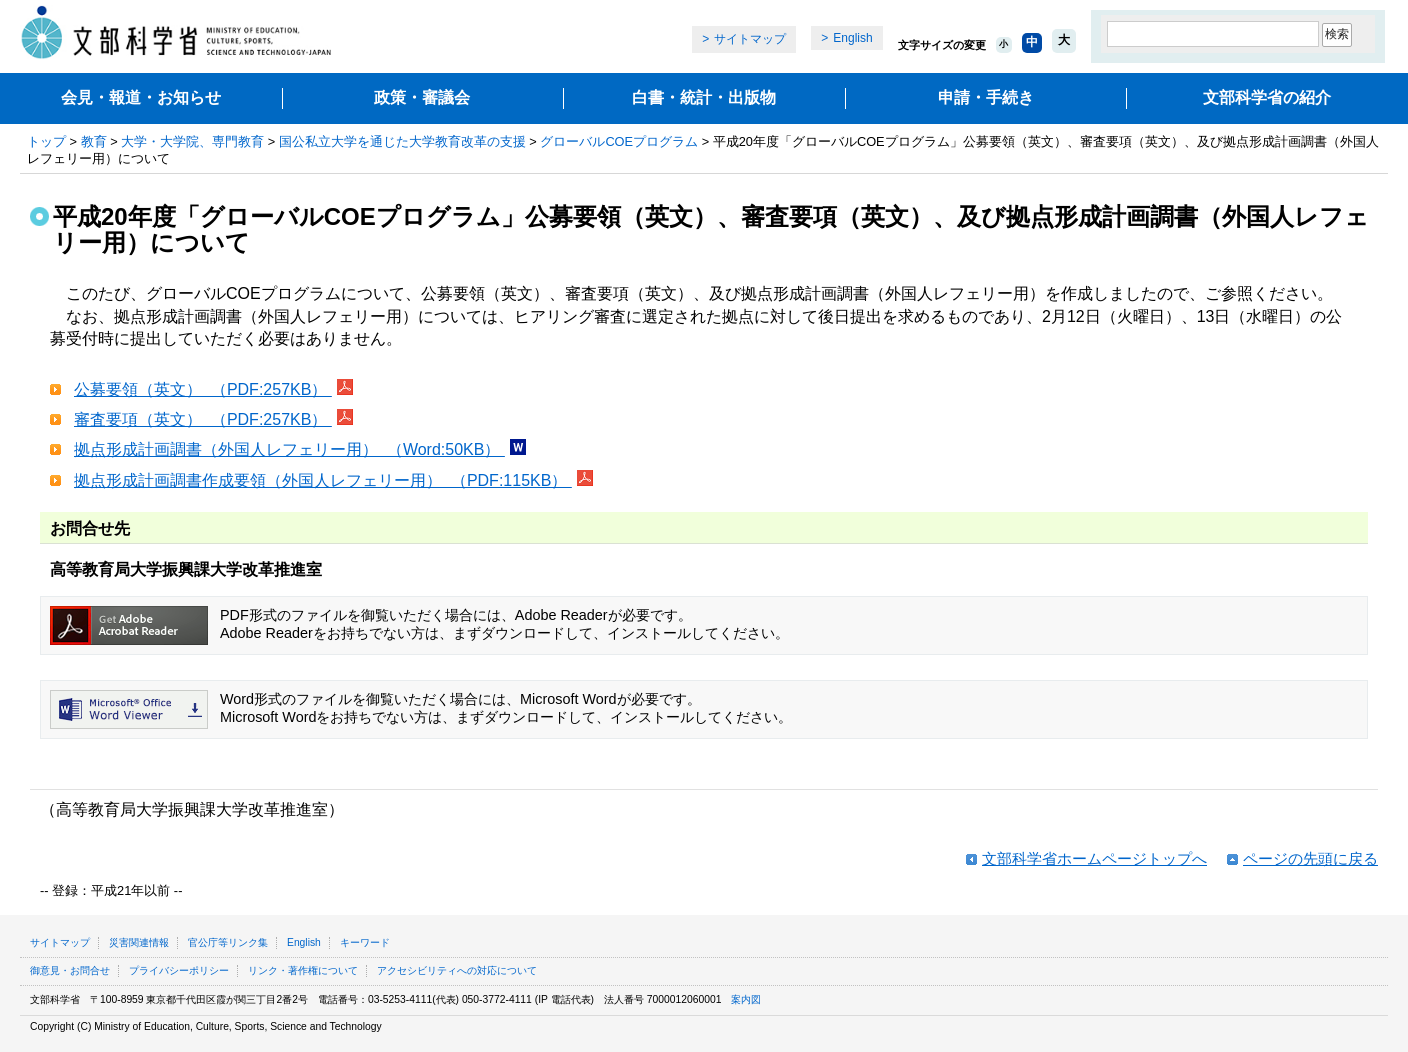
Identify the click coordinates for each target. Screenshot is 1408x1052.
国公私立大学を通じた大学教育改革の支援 (402, 141)
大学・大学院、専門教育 (192, 141)
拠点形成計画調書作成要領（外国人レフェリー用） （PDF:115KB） (323, 480)
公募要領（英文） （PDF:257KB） (203, 389)
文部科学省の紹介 (1267, 97)
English (852, 38)
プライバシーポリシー (179, 970)
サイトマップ (750, 39)
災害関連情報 (139, 942)
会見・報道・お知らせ (141, 97)
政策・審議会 (422, 97)
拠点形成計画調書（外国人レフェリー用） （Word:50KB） (289, 449)
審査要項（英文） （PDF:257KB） (203, 419)
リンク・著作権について (303, 970)
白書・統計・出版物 (704, 97)
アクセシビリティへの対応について (457, 970)
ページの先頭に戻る (1310, 858)
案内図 (746, 999)
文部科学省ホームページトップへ (1094, 858)
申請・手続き (986, 97)
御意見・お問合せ (70, 970)
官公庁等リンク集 (228, 942)
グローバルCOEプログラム (619, 141)
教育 (94, 141)
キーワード (365, 942)
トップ (46, 141)
